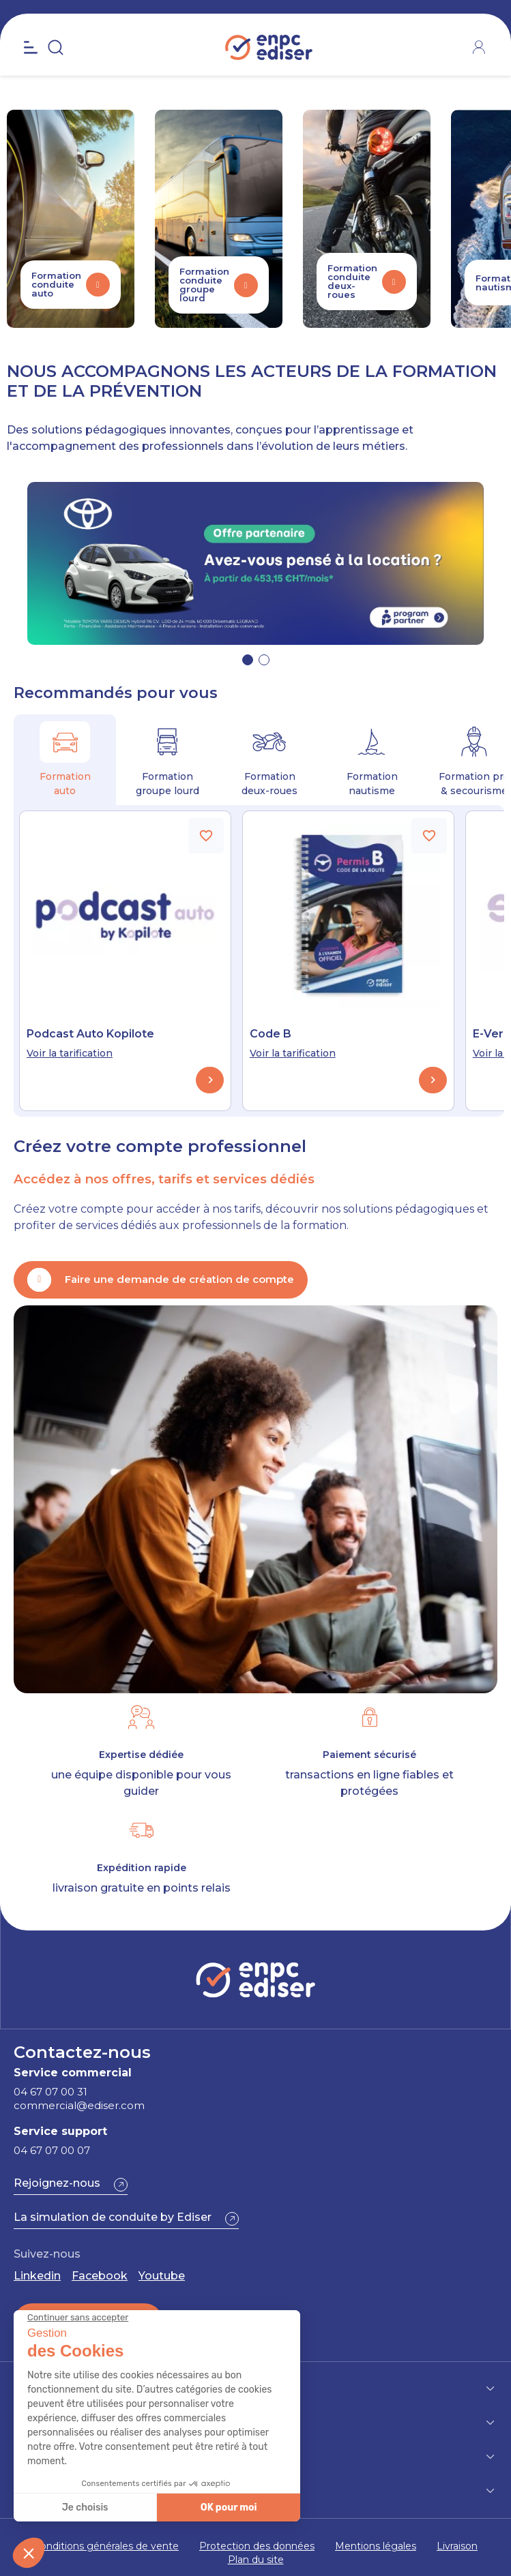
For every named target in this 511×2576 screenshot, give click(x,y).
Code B (270, 1034)
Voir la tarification (70, 1053)
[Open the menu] (30, 47)
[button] (247, 659)
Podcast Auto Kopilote (90, 1034)
